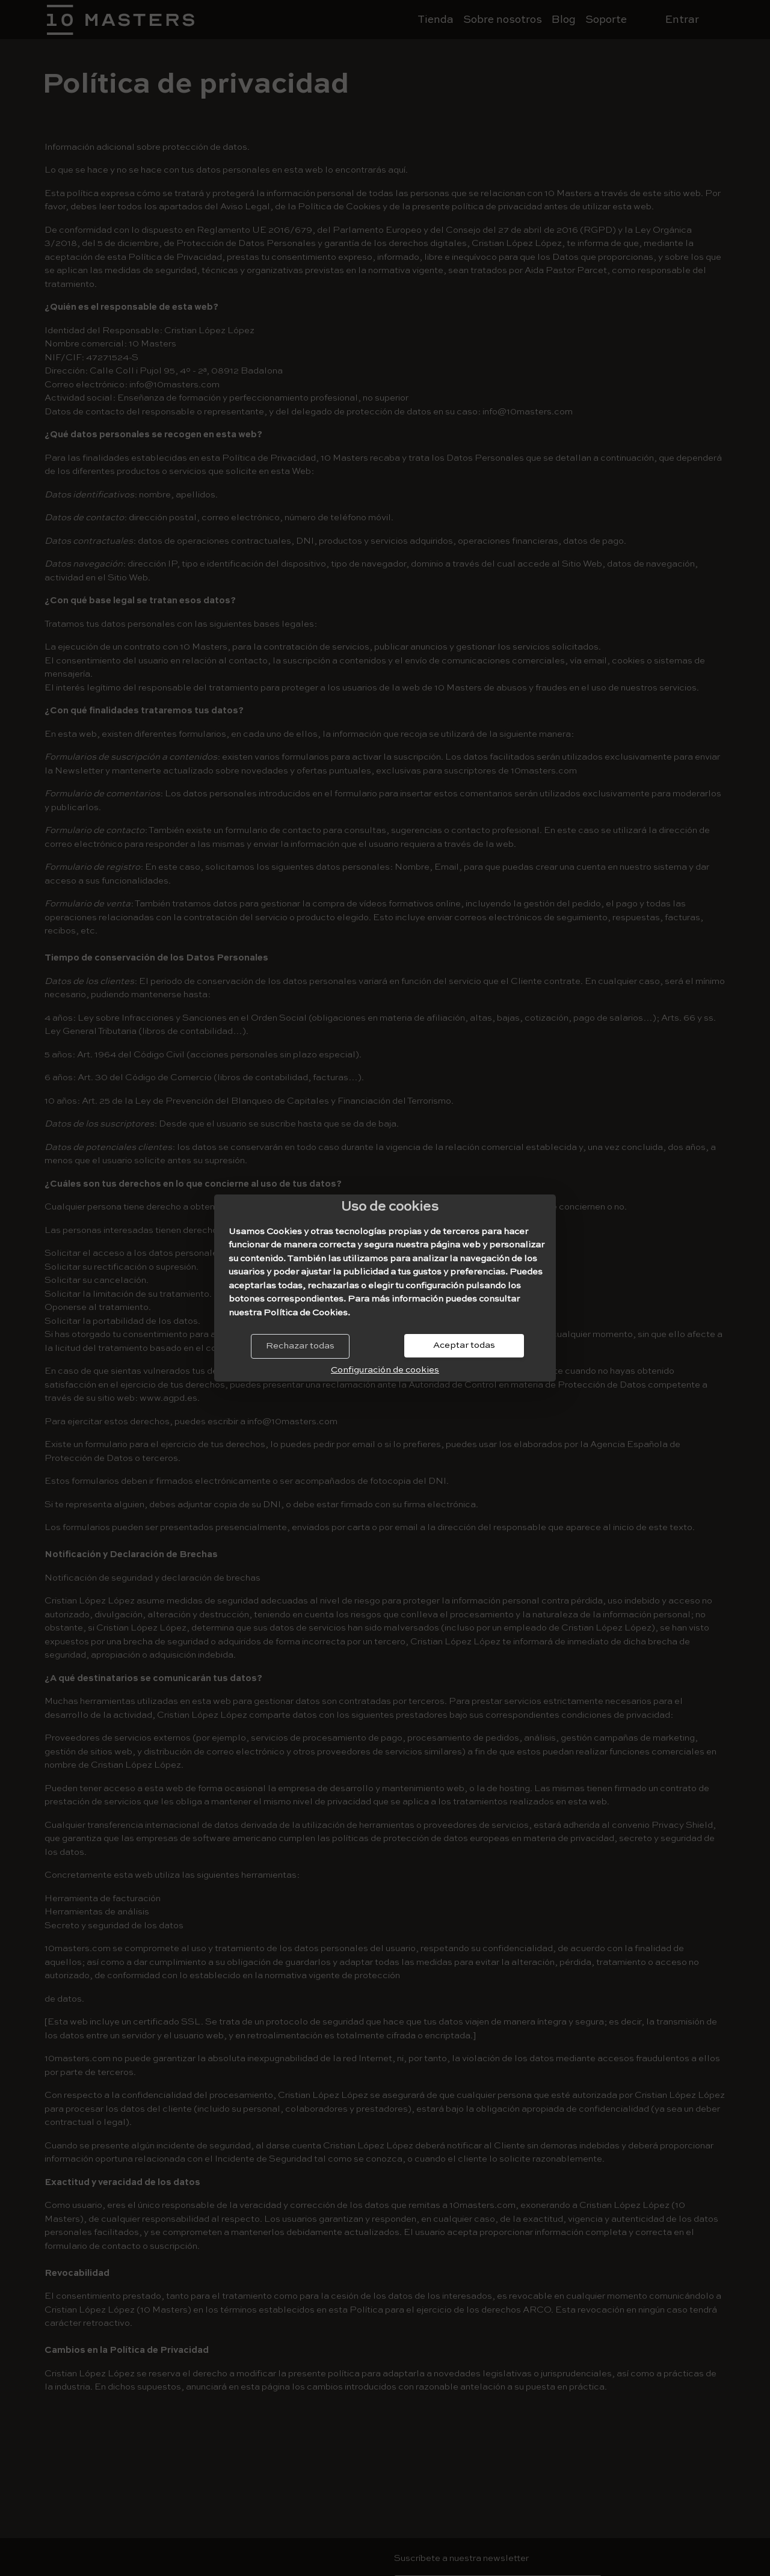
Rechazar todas (300, 1345)
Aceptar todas (464, 1345)
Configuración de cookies (385, 1369)
